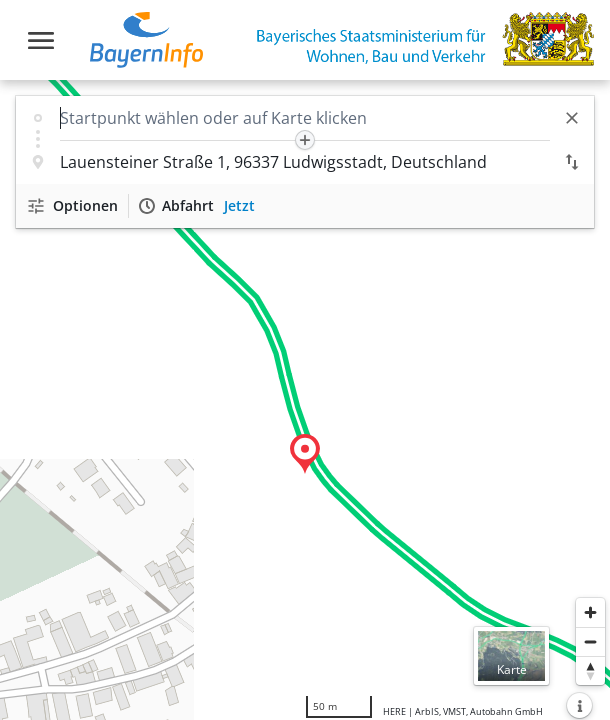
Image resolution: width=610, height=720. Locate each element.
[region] (305, 400)
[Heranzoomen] (590, 612)
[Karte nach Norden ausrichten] (590, 670)
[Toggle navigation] (41, 40)
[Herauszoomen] (590, 641)
